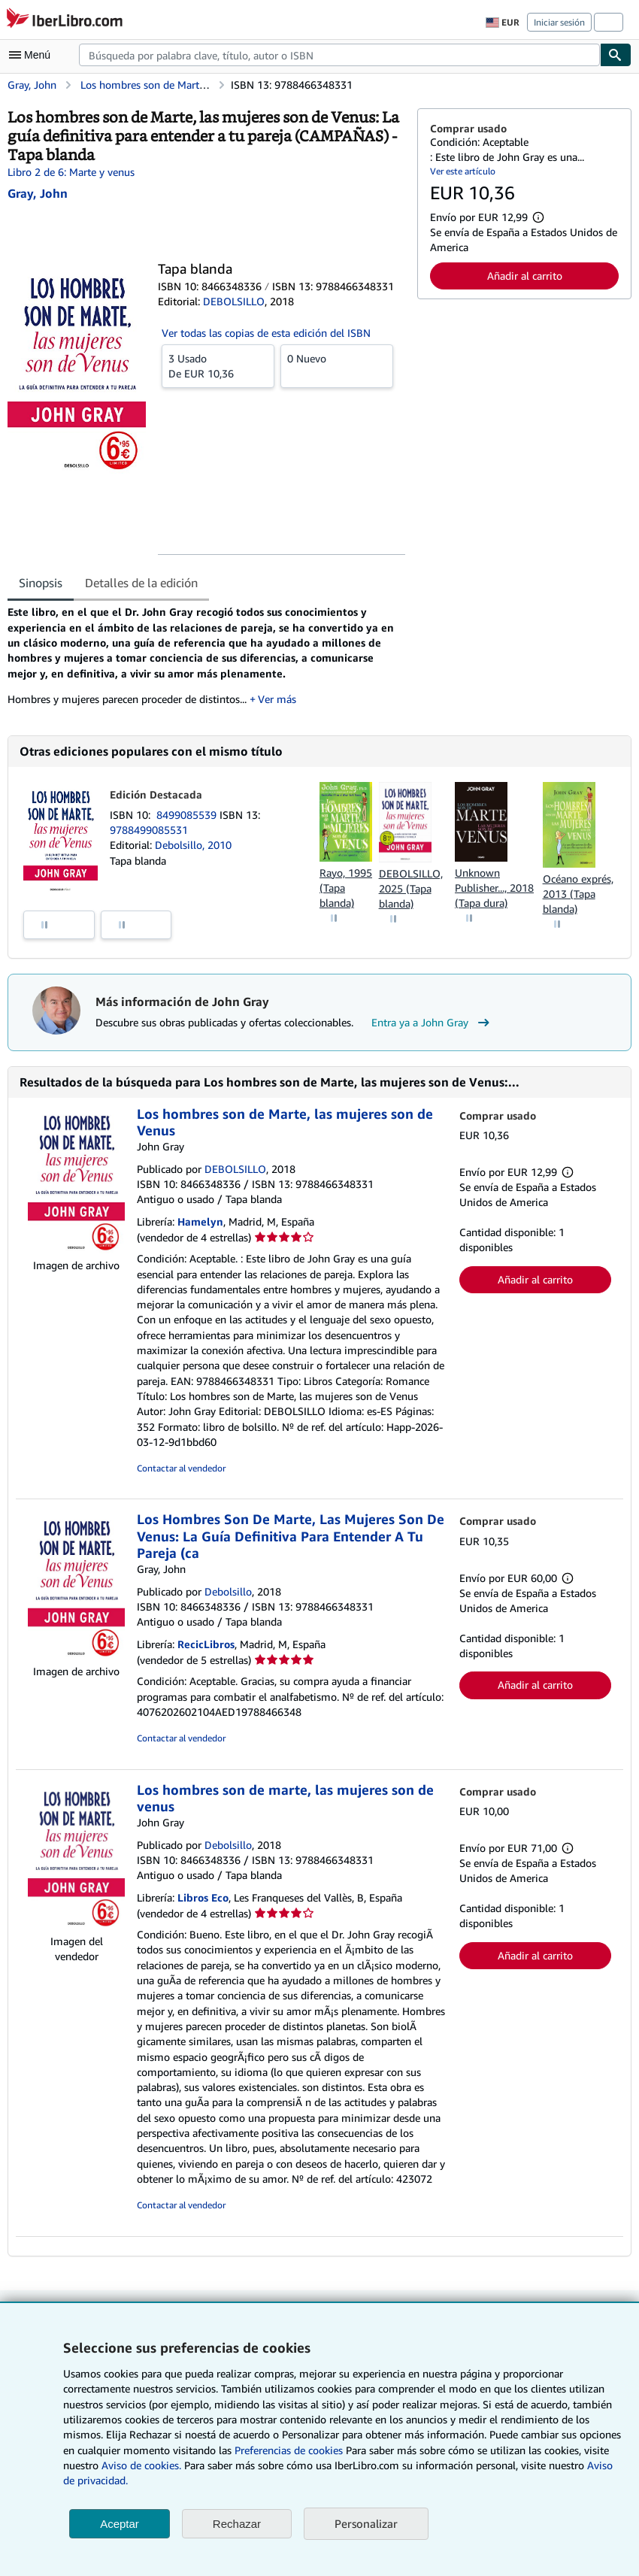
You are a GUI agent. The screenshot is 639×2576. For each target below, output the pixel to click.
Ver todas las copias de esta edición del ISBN (266, 332)
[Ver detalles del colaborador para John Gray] (38, 193)
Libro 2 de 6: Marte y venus (71, 171)
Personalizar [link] (366, 2523)
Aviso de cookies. (141, 2465)
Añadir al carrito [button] (524, 275)
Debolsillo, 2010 (193, 844)
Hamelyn (200, 1221)
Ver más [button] (277, 698)
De (218, 365)
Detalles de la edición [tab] (141, 582)
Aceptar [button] (119, 2523)
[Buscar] (616, 55)
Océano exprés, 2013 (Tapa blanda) (578, 893)
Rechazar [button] (237, 2523)
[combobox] (339, 55)
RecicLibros (206, 1644)
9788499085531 (149, 829)
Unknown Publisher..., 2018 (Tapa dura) (494, 887)
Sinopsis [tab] (40, 582)
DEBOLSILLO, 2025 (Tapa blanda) (411, 888)
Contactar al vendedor (181, 1468)
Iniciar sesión (559, 22)
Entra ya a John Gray (432, 1022)
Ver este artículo (462, 171)
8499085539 (188, 814)
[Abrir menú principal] (33, 55)
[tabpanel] (206, 661)
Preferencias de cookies (289, 2450)
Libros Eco (203, 1897)
